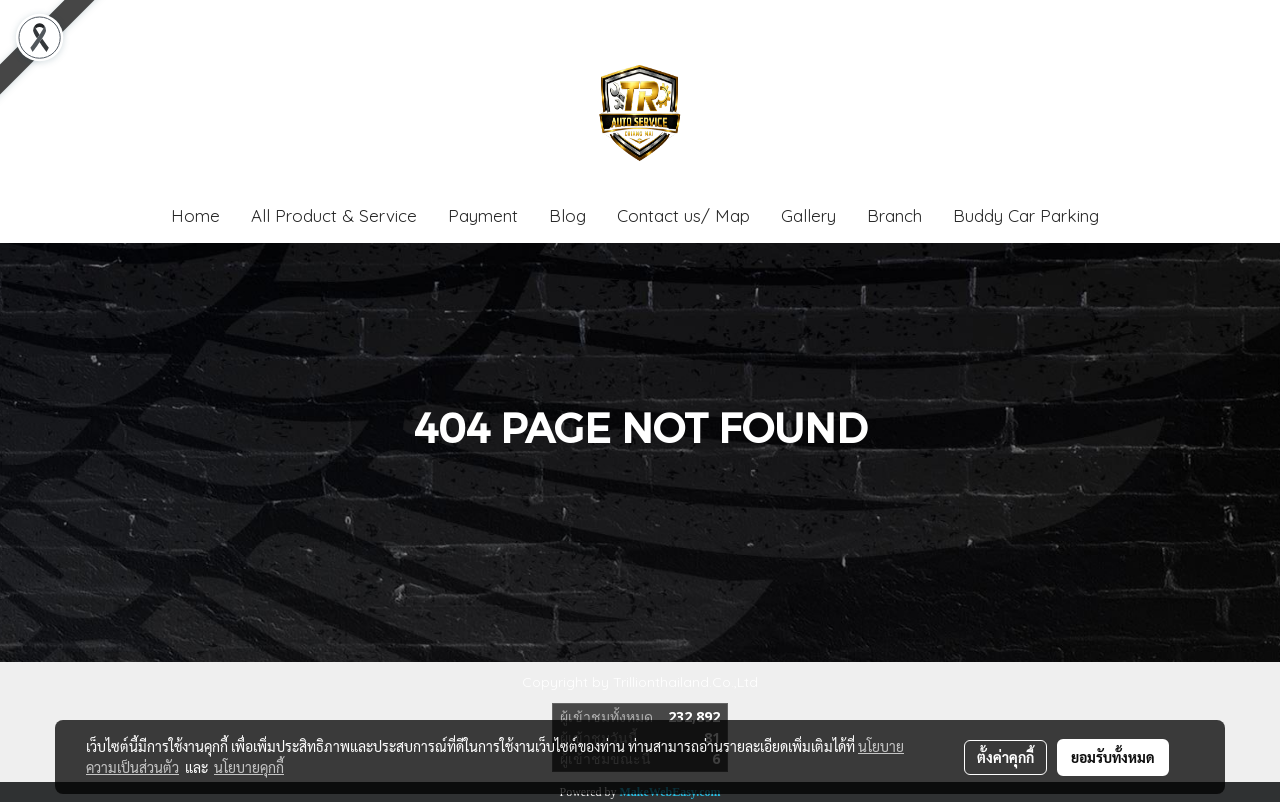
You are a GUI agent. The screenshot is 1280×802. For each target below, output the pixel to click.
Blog (567, 215)
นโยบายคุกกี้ (249, 767)
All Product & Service (334, 215)
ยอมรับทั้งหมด (1113, 757)
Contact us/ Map (683, 215)
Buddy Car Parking (1026, 215)
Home (195, 215)
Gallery (808, 215)
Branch (894, 215)
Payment (483, 215)
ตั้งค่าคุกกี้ (1005, 757)
